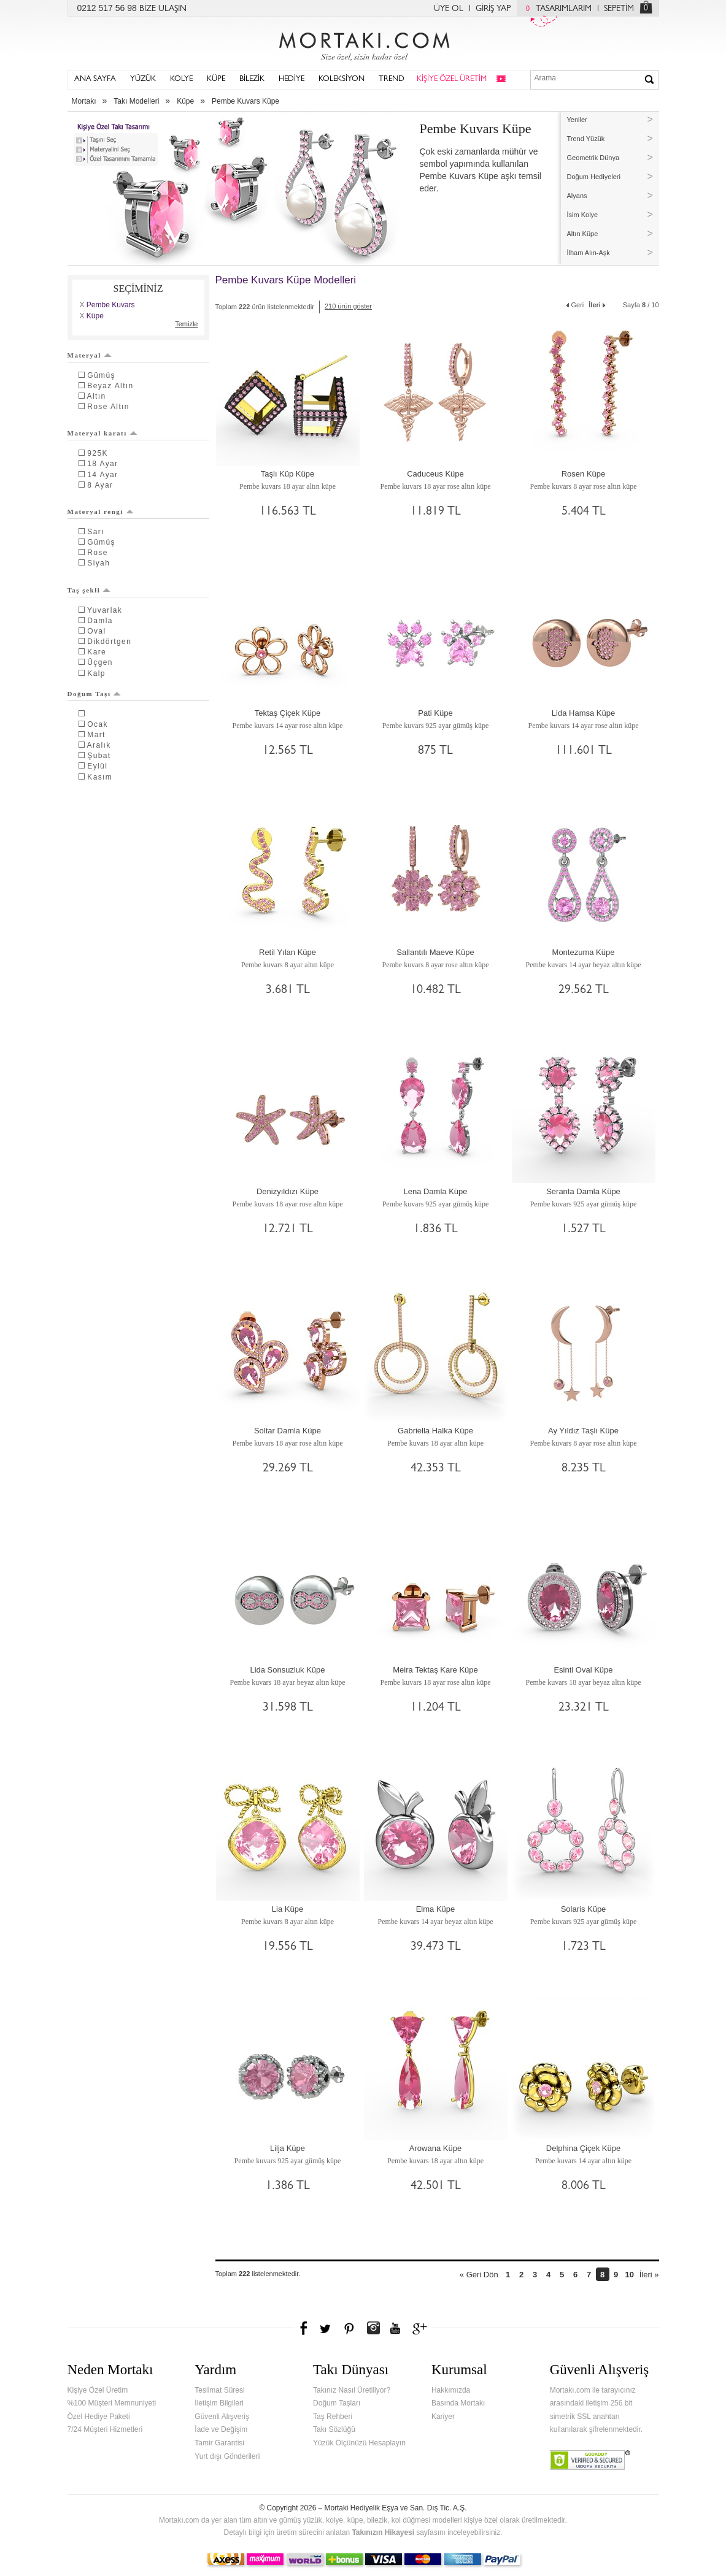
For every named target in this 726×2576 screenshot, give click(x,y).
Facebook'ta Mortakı (304, 2328)
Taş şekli (89, 590)
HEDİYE (291, 79)
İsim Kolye (582, 214)
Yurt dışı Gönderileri (227, 2456)
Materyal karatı (102, 433)
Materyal (90, 355)
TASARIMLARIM (556, 9)
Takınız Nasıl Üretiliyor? (351, 2390)
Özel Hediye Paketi (99, 2416)
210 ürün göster (348, 306)
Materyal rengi (101, 511)
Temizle (186, 324)
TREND (391, 79)
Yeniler (577, 119)
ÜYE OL (448, 9)
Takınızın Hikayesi (383, 2532)
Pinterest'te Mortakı (348, 2328)
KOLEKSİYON (342, 79)
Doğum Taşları (336, 2403)
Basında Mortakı (458, 2403)
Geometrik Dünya (593, 157)
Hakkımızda (450, 2390)
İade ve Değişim (221, 2429)
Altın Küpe (582, 233)
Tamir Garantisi (219, 2443)
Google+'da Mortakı (421, 2328)
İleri (598, 304)
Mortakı (84, 101)
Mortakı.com (363, 43)
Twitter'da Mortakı (326, 2328)
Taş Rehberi (332, 2416)
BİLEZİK (252, 79)
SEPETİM (619, 9)
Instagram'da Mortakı (373, 2328)
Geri (574, 304)
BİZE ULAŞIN (163, 9)
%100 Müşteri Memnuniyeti (112, 2403)
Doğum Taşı (95, 693)
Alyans (577, 195)
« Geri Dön (479, 2274)
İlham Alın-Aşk (588, 252)
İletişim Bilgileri (219, 2403)
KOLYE (181, 79)
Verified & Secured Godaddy (590, 2460)
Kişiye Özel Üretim (98, 2390)
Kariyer (443, 2416)
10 (629, 2274)
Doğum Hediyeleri (593, 176)
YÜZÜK (143, 79)
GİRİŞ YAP (493, 9)
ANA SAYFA (95, 79)
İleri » (649, 2274)
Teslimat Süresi (219, 2390)
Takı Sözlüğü (334, 2429)
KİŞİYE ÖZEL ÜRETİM (452, 79)
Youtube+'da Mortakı (395, 2328)
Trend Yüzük (586, 138)
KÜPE (216, 79)
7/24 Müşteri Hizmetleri (105, 2429)
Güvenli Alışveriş (222, 2416)
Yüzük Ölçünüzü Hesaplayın (359, 2443)
